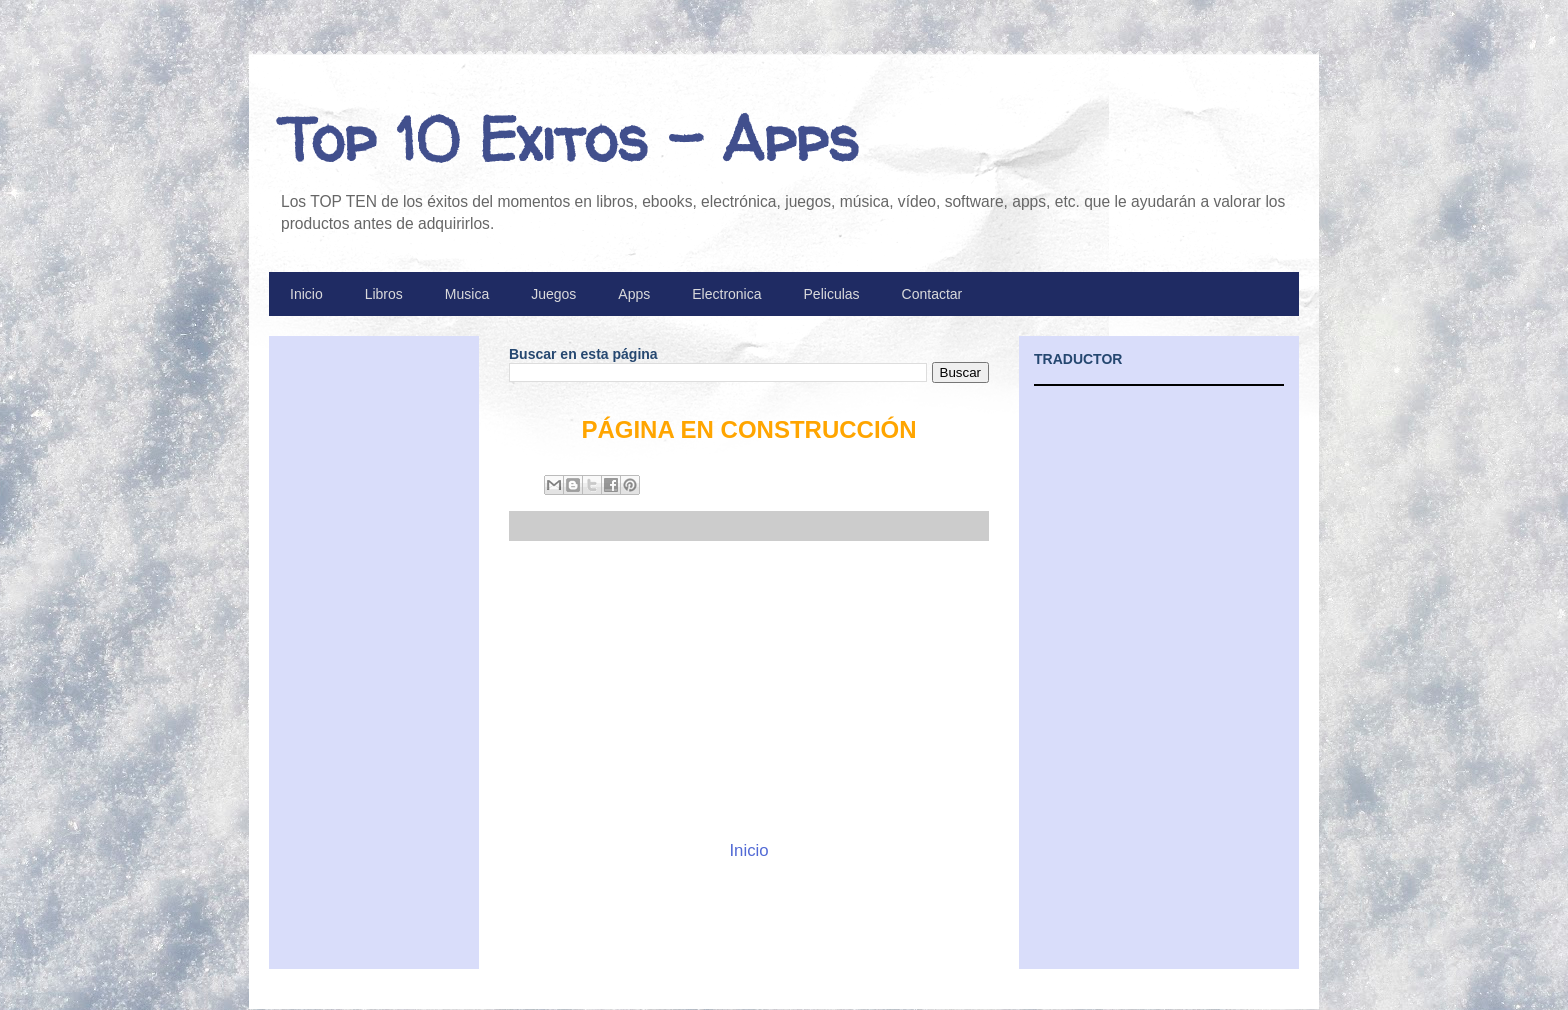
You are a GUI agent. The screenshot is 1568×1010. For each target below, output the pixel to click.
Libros (384, 294)
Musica (467, 294)
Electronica (726, 294)
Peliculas (832, 294)
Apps (634, 294)
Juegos (553, 294)
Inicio (306, 294)
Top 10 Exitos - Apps (569, 139)
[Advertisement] (749, 690)
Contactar (932, 294)
